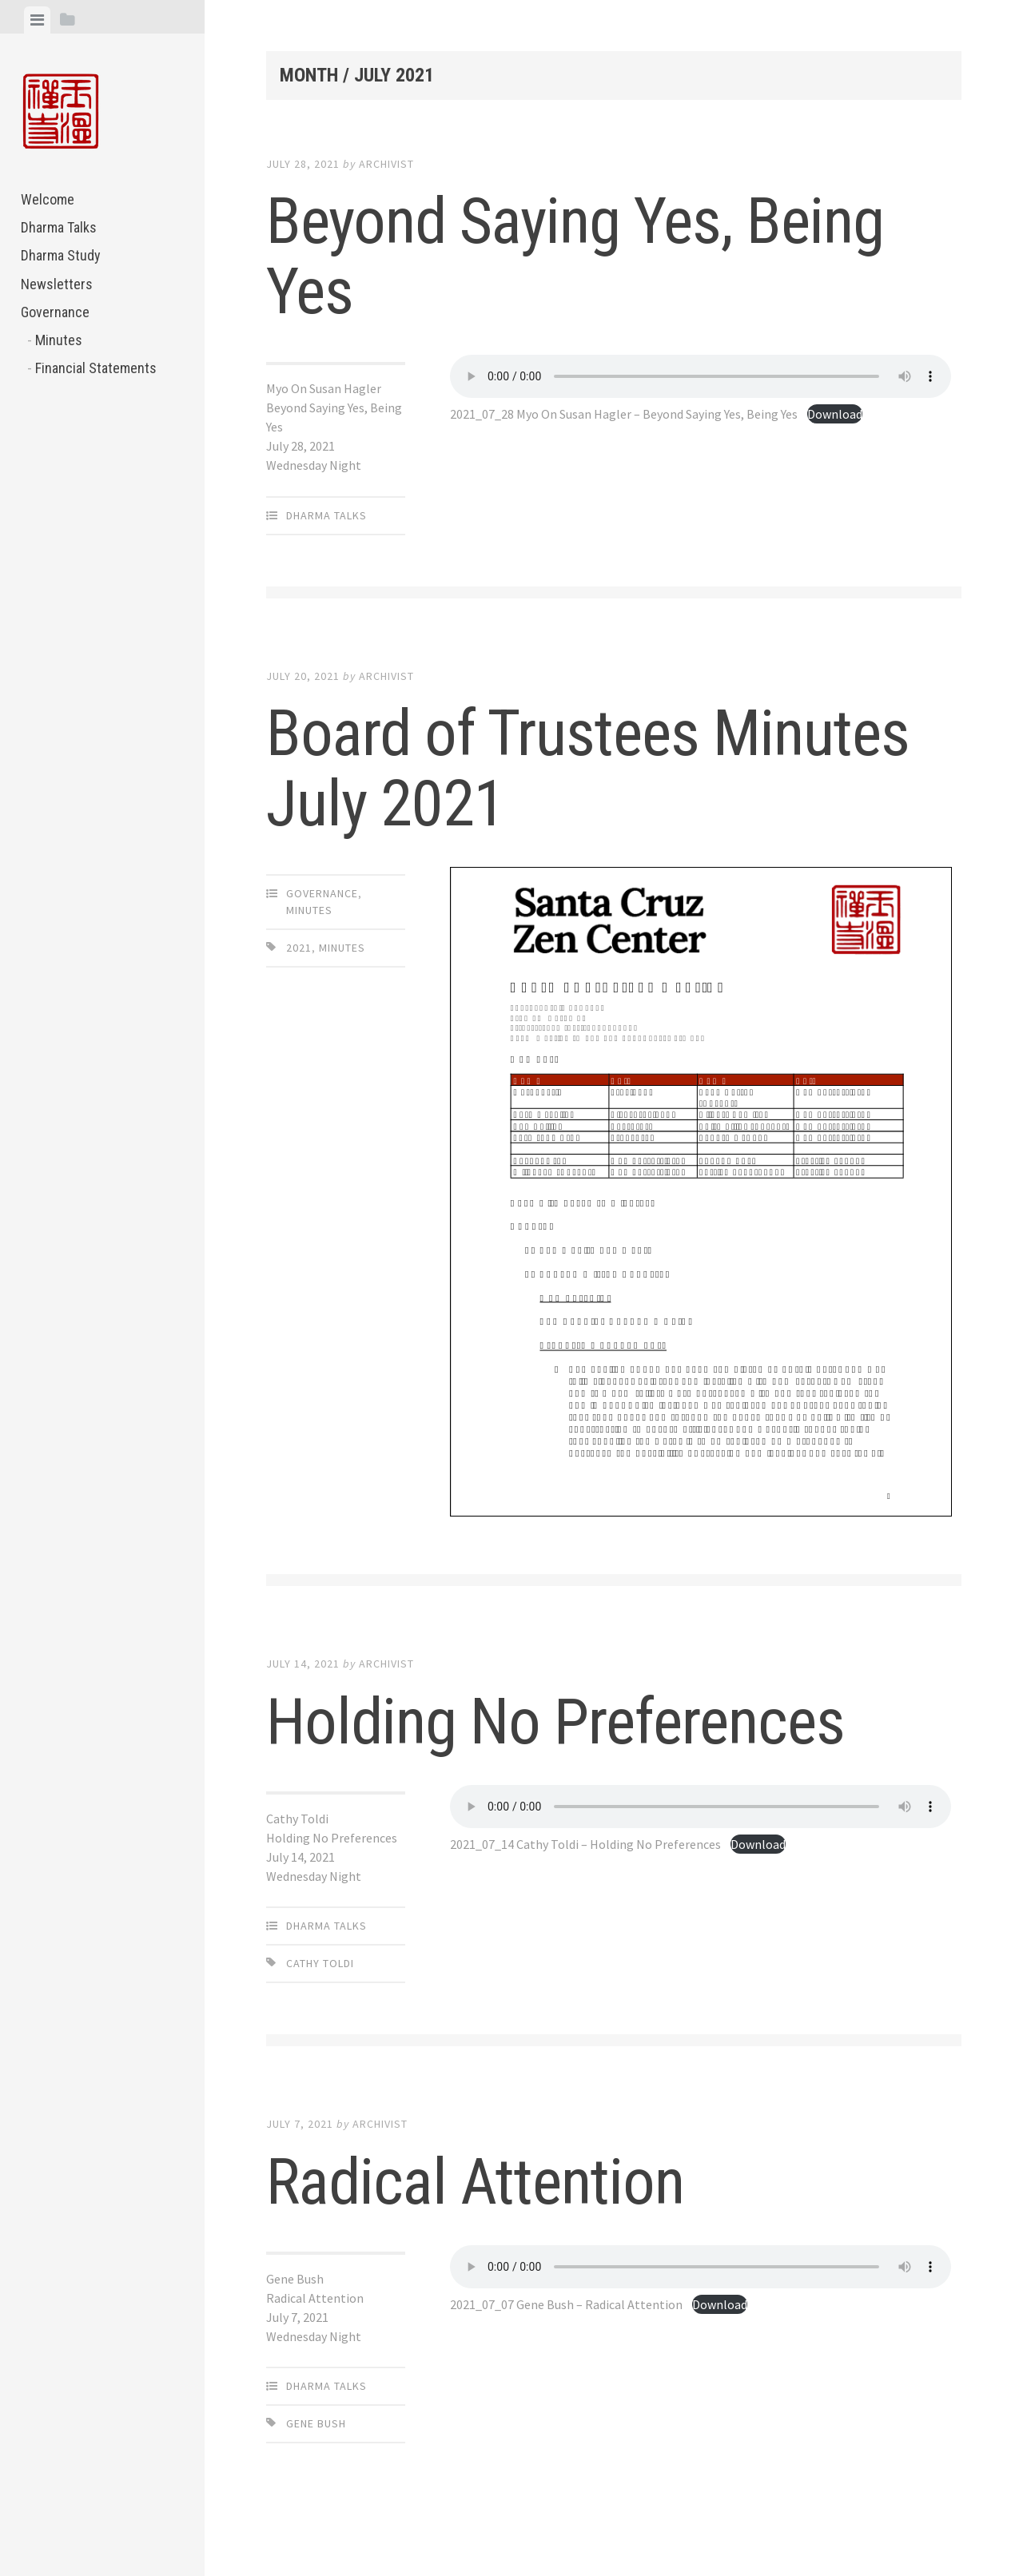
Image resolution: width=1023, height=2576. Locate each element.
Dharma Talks (59, 227)
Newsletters (57, 284)
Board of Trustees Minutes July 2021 (588, 768)
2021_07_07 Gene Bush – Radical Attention (566, 2304)
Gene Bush (316, 2423)
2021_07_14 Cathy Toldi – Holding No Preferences (585, 1844)
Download (834, 414)
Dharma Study (61, 255)
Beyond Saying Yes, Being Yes (575, 256)
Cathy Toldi (320, 1963)
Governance (55, 312)
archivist (386, 164)
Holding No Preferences (555, 1721)
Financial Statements (96, 368)
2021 (299, 947)
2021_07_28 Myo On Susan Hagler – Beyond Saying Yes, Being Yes (624, 414)
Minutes (58, 340)
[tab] (37, 20)
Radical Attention (475, 2182)
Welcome (47, 199)
